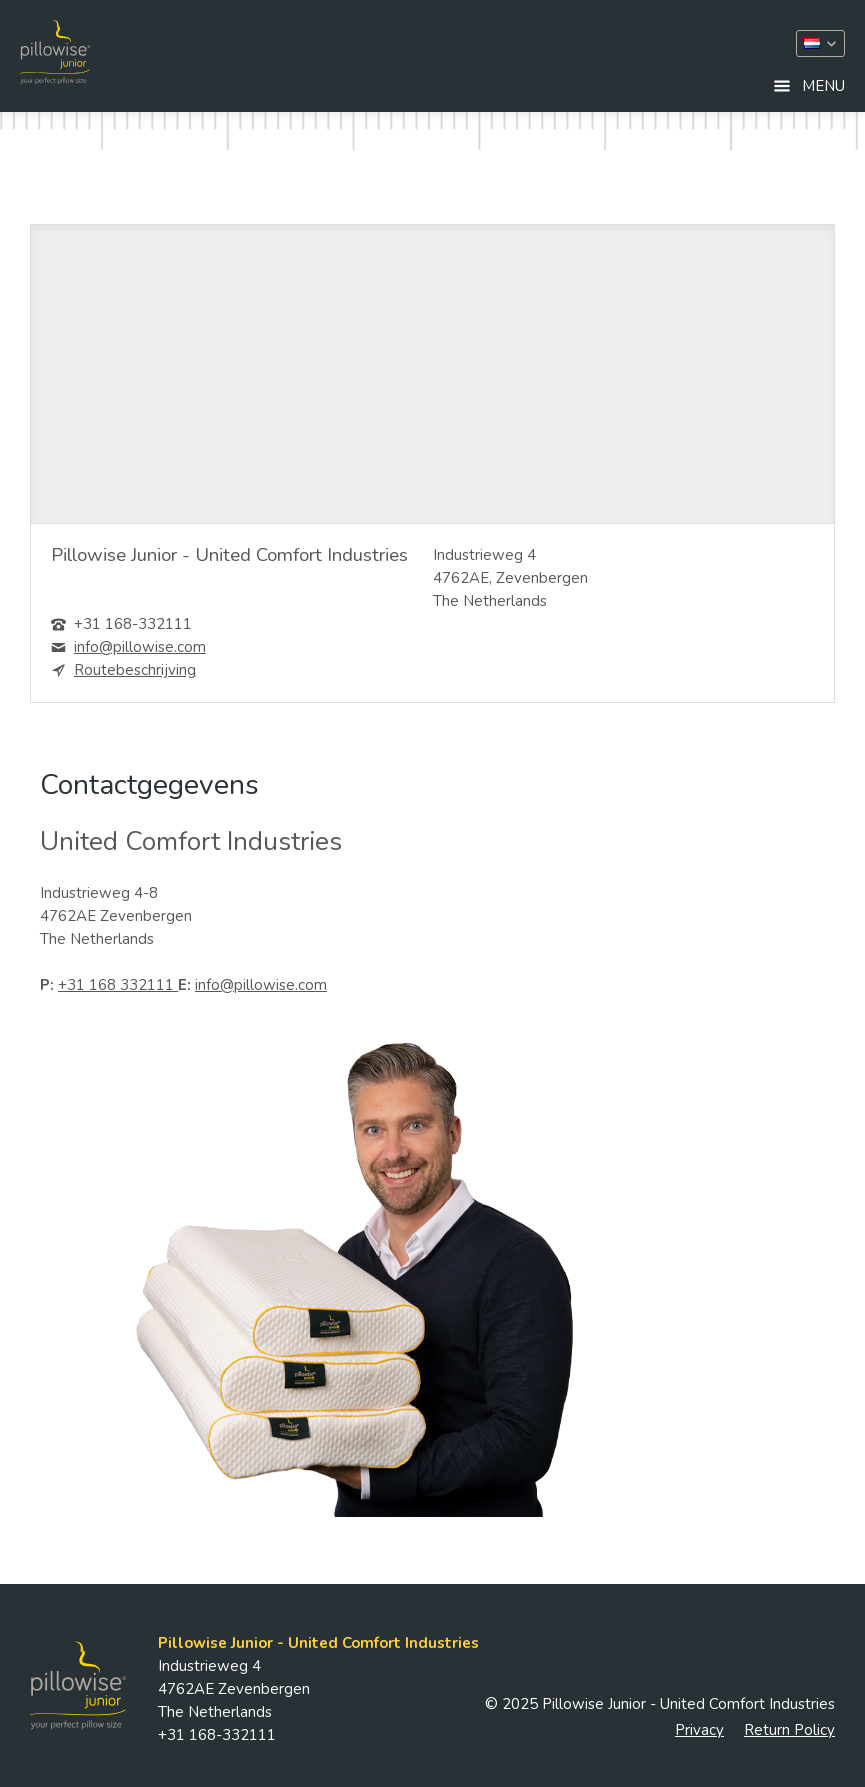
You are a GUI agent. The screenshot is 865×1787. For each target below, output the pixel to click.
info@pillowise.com (140, 647)
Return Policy (789, 1730)
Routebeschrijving (135, 670)
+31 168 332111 (118, 985)
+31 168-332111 (133, 624)
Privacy (699, 1730)
